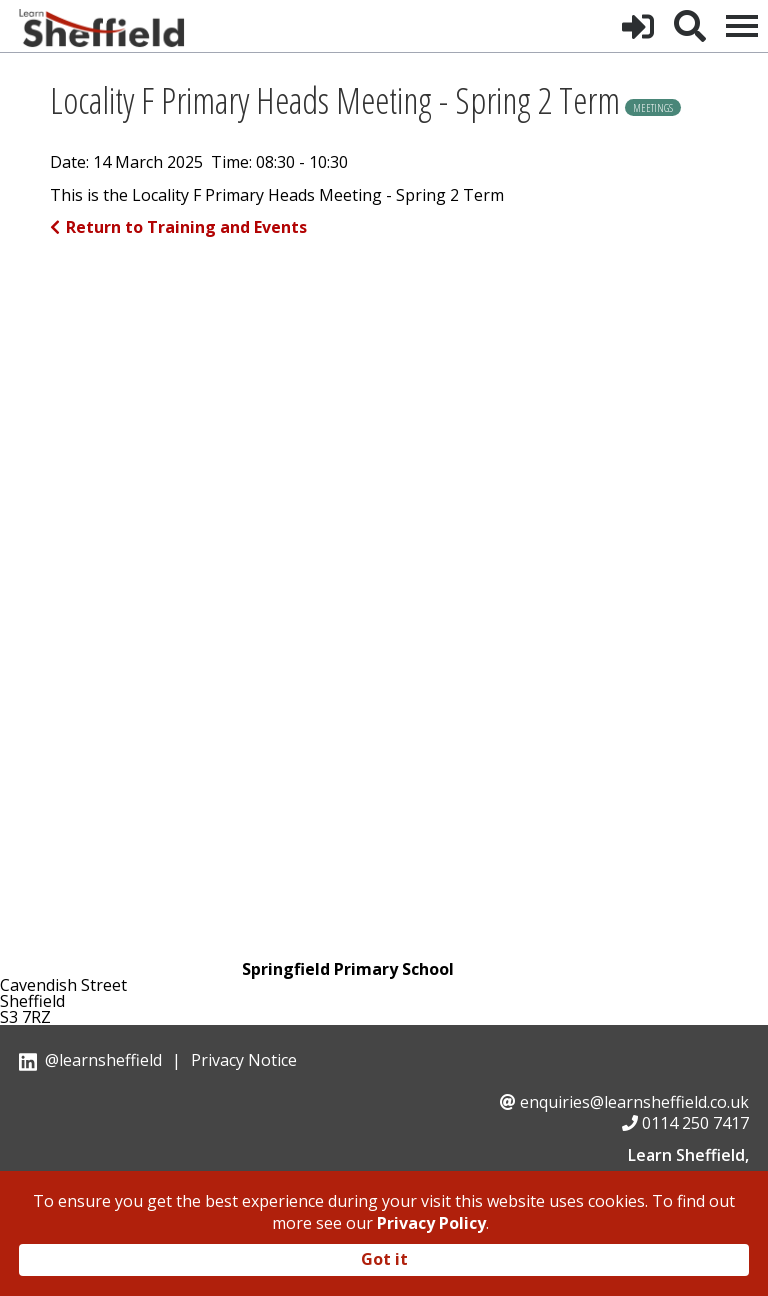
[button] (638, 26)
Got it (384, 1259)
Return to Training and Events (178, 227)
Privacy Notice (244, 1060)
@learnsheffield (103, 1060)
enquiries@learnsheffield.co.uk (634, 1102)
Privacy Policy (431, 1223)
